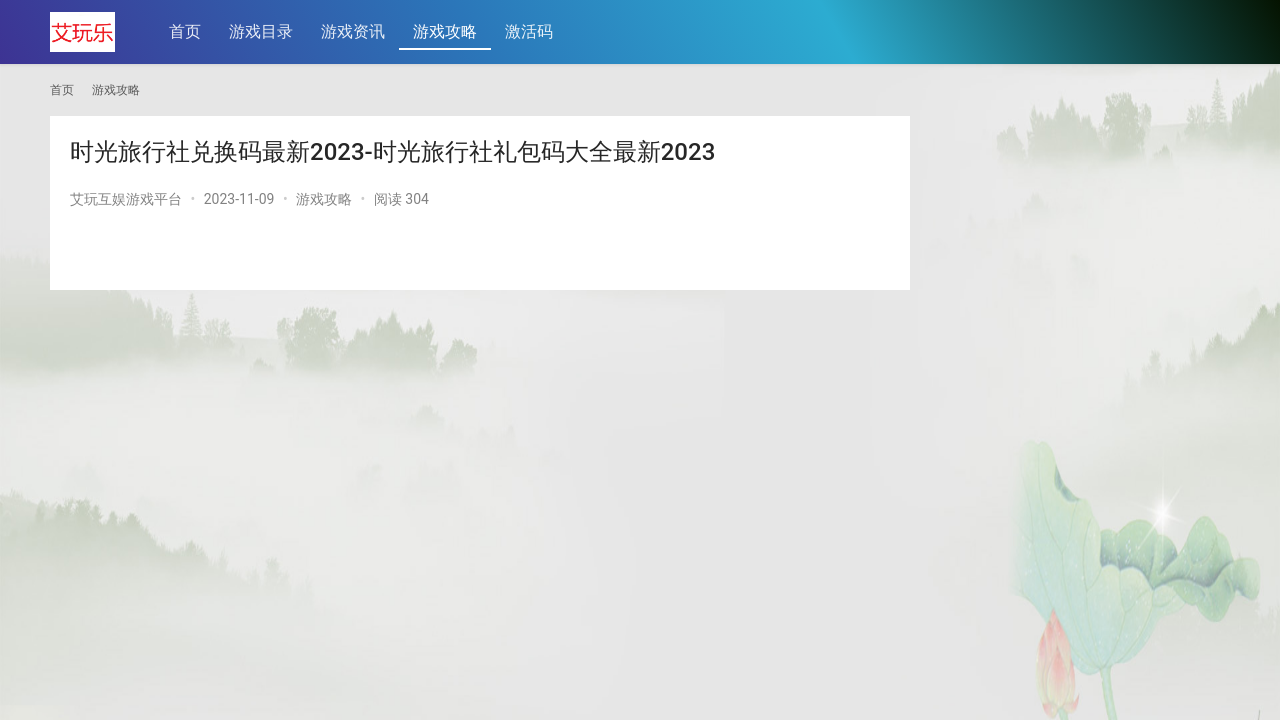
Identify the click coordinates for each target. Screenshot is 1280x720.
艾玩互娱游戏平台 (126, 199)
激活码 (529, 31)
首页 (185, 31)
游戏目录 (261, 31)
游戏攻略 (445, 31)
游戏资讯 (353, 31)
